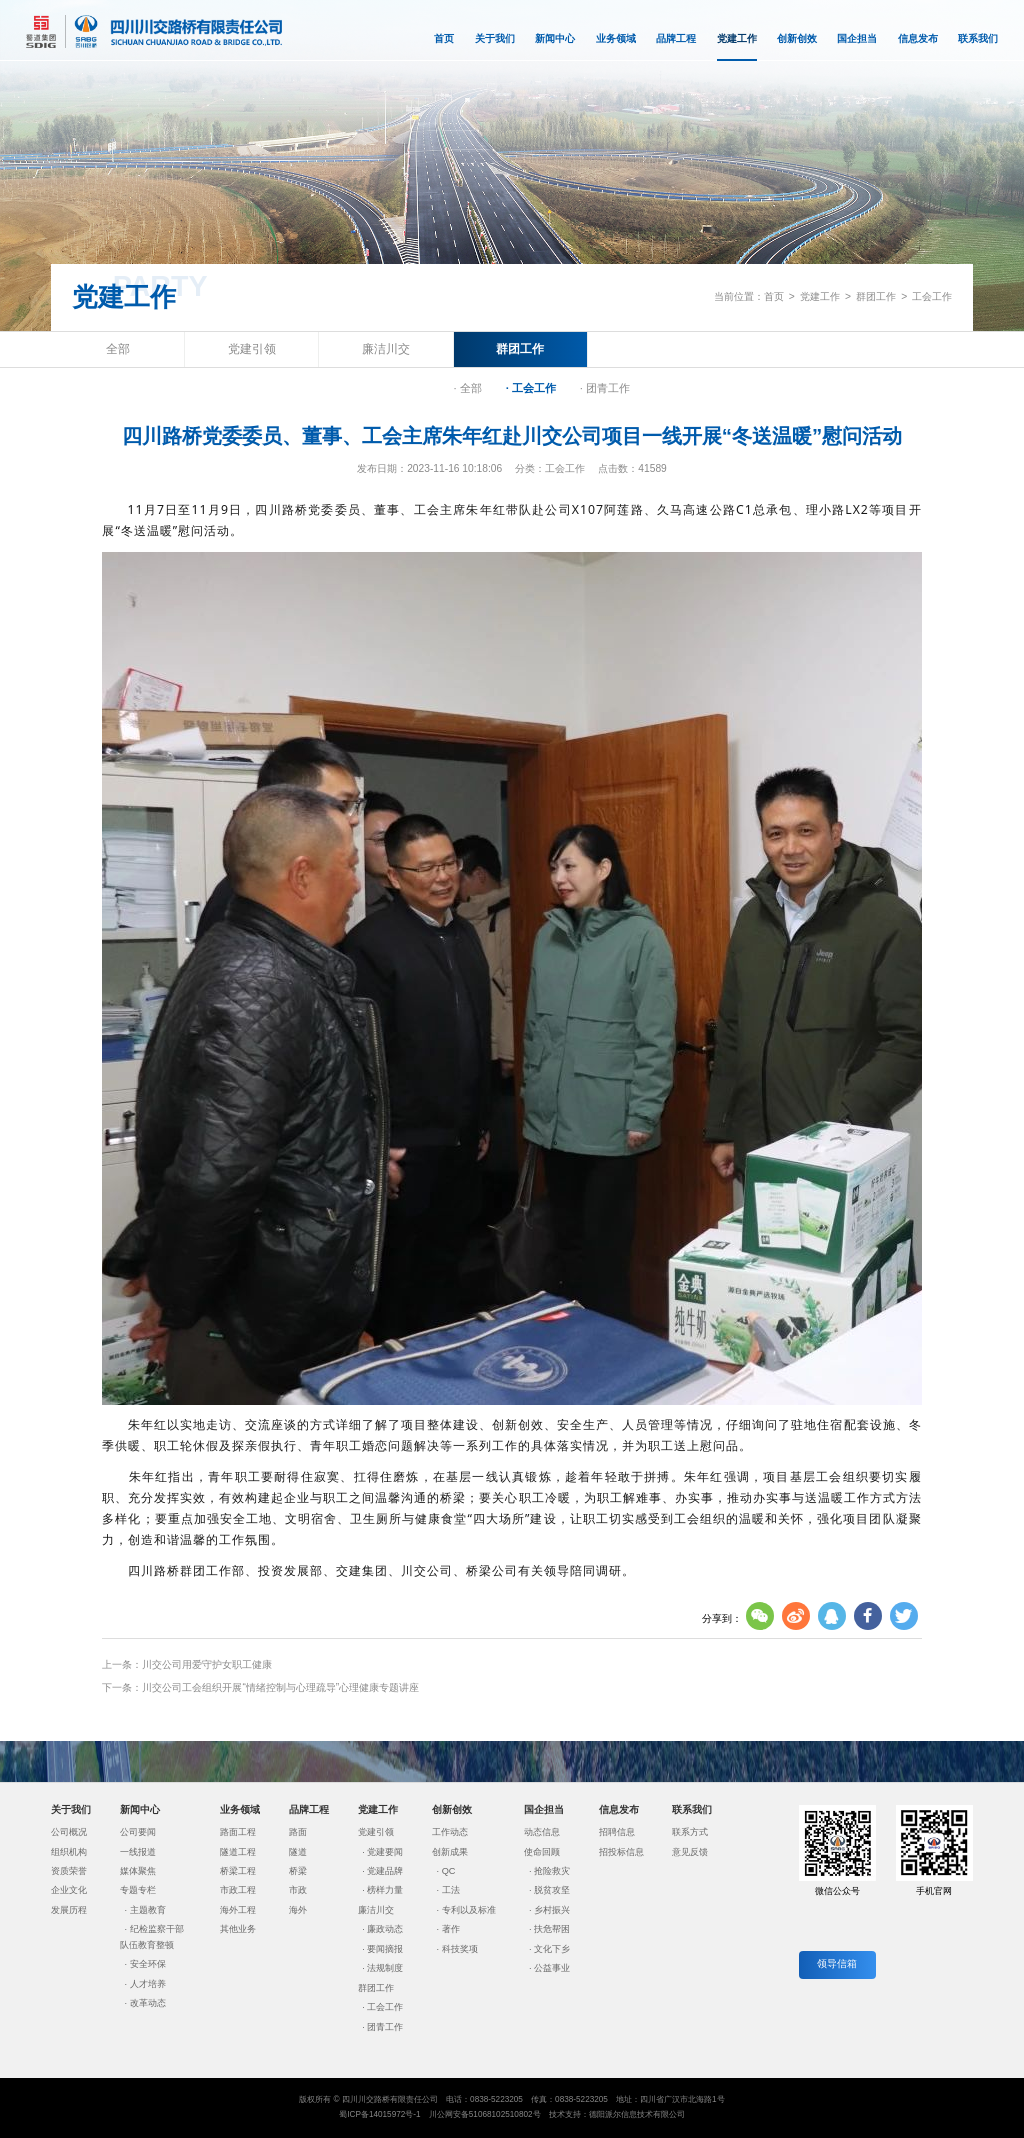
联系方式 (690, 1832)
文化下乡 (552, 1949)
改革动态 (148, 2003)
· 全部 (468, 388)
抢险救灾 (552, 1871)
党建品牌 (385, 1871)
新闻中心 (555, 38)
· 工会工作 (531, 388)
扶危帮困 (552, 1929)
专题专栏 (138, 1890)
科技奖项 (460, 1949)
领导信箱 (837, 1963)
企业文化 (69, 1890)
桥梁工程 (238, 1871)
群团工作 (876, 296)
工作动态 (450, 1832)
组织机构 (69, 1852)
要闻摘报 (385, 1949)
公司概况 (69, 1832)
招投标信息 (621, 1852)
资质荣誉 (69, 1871)
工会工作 (932, 296)
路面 (298, 1832)
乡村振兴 (552, 1910)
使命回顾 (542, 1852)
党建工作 (737, 47)
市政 (298, 1890)
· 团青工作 (605, 388)
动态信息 (542, 1832)
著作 (451, 1929)
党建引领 (252, 349)
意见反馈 (690, 1852)
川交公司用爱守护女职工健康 (207, 1664)
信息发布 (918, 38)
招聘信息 (617, 1832)
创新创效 (797, 38)
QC (449, 1871)
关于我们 (495, 38)
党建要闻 (385, 1852)
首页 (444, 38)
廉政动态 (385, 1929)
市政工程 (238, 1890)
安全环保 (148, 1964)
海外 (298, 1910)
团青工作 (385, 2027)
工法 (451, 1890)
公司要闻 (138, 1832)
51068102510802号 (505, 2114)
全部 (118, 349)
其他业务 (238, 1929)
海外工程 (238, 1910)
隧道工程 (238, 1852)
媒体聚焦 (138, 1871)
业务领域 (616, 38)
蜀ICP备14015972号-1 (379, 2114)
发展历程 (69, 1910)
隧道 (298, 1852)
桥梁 (298, 1871)
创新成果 (450, 1852)
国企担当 (857, 38)
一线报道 (138, 1852)
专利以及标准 (469, 1910)
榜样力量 (385, 1890)
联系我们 (978, 38)
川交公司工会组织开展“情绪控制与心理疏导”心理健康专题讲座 (280, 1687)
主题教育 (148, 1910)
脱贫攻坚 (552, 1890)
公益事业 (552, 1968)
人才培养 (148, 1984)
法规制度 (385, 1968)
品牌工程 (676, 38)
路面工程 (238, 1832)
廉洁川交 (386, 349)
